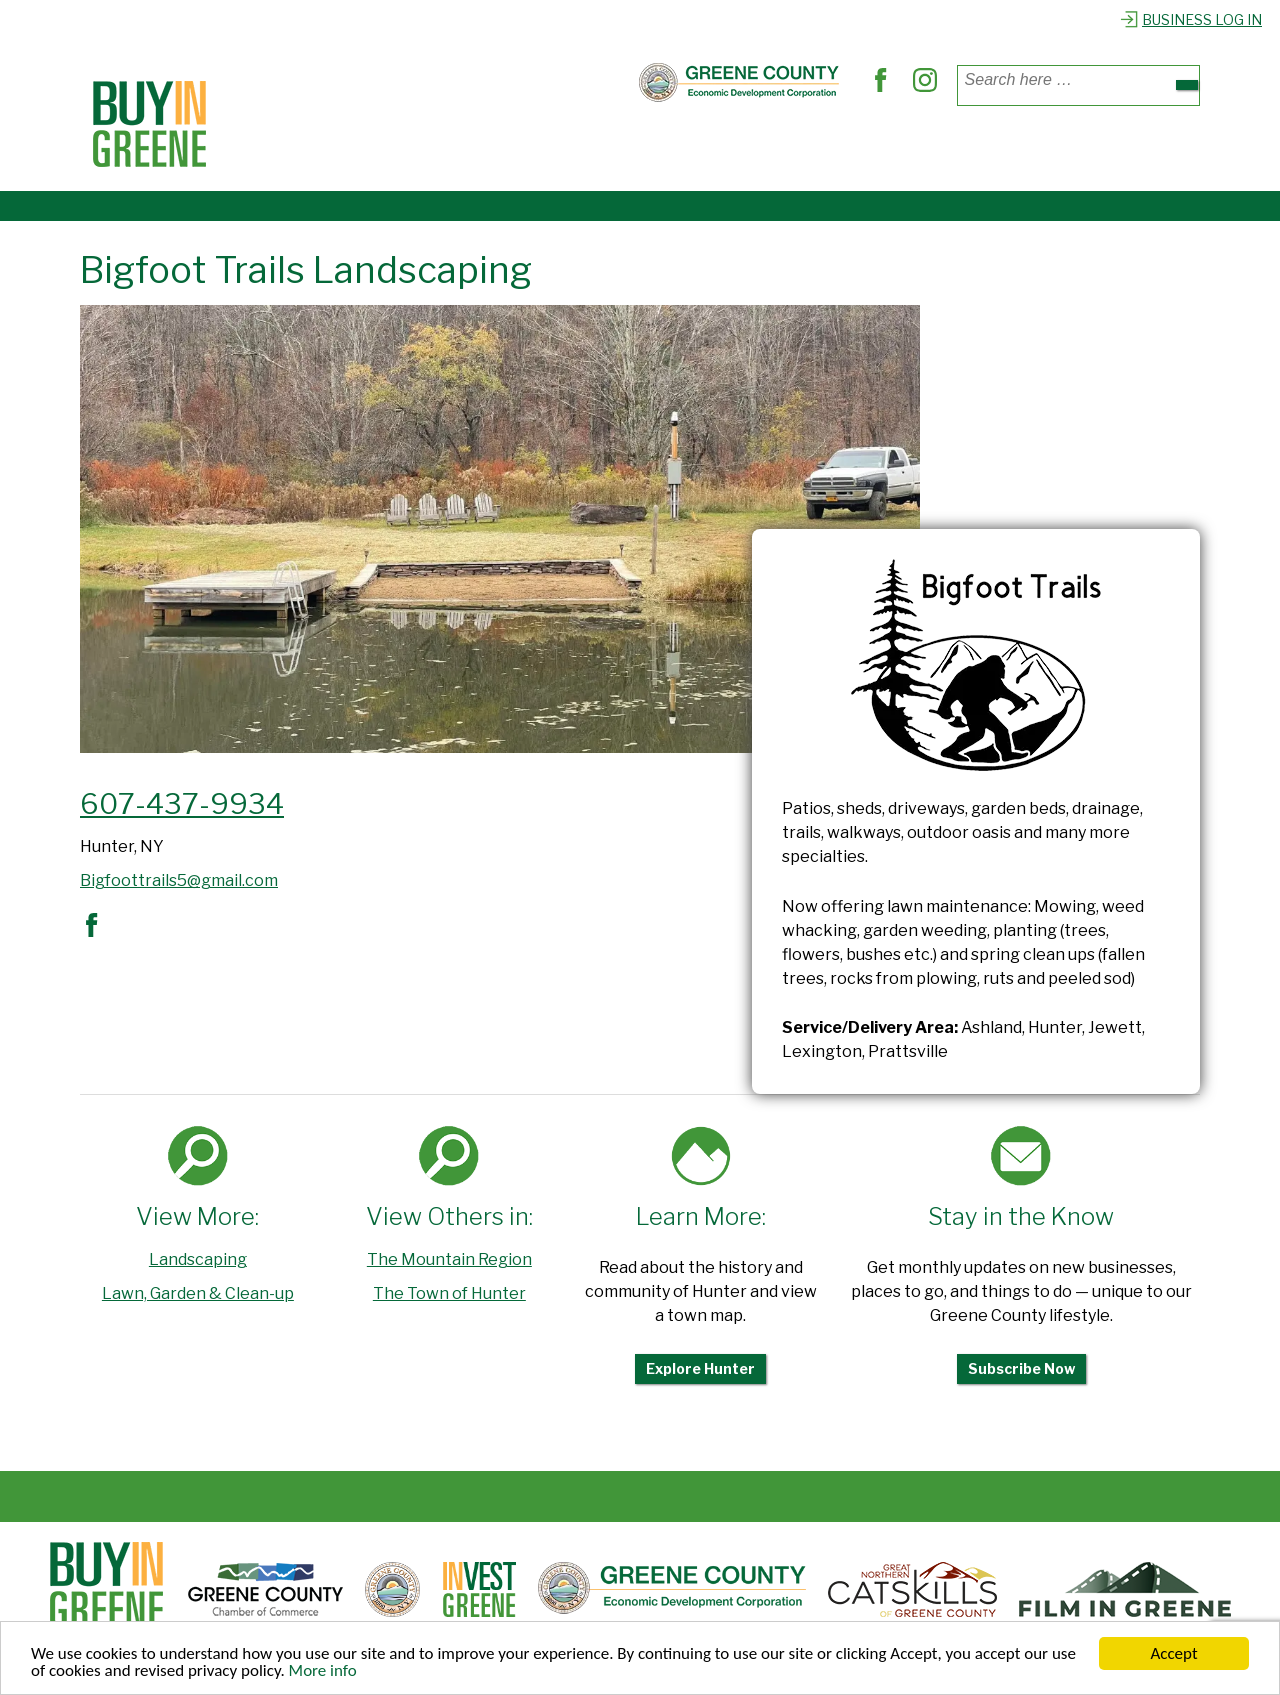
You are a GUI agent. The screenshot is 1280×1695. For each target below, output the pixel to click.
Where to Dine (464, 148)
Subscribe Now (1021, 1368)
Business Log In (1190, 19)
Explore (850, 148)
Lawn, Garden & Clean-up (198, 1293)
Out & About (740, 148)
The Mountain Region (449, 1259)
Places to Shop (316, 148)
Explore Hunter (700, 1368)
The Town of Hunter (449, 1293)
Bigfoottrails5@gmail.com (179, 880)
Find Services (606, 148)
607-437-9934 (182, 804)
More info (323, 1671)
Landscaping (198, 1259)
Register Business (982, 148)
